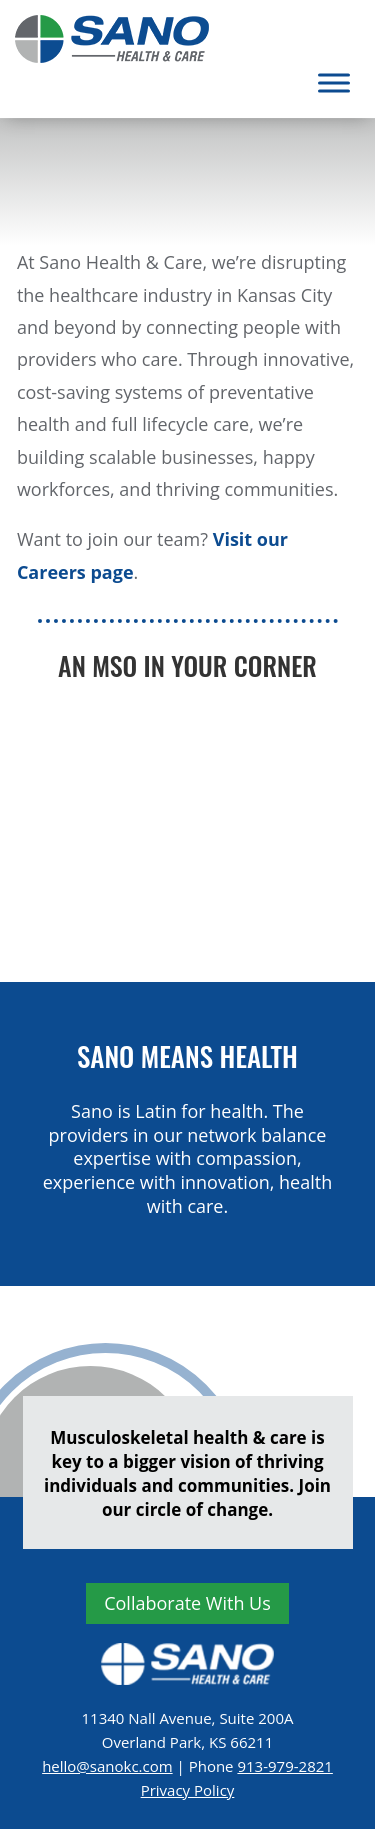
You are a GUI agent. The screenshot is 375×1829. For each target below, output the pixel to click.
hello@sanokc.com (107, 1766)
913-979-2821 (284, 1766)
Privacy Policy (188, 1790)
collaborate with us (187, 1603)
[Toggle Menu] (334, 82)
